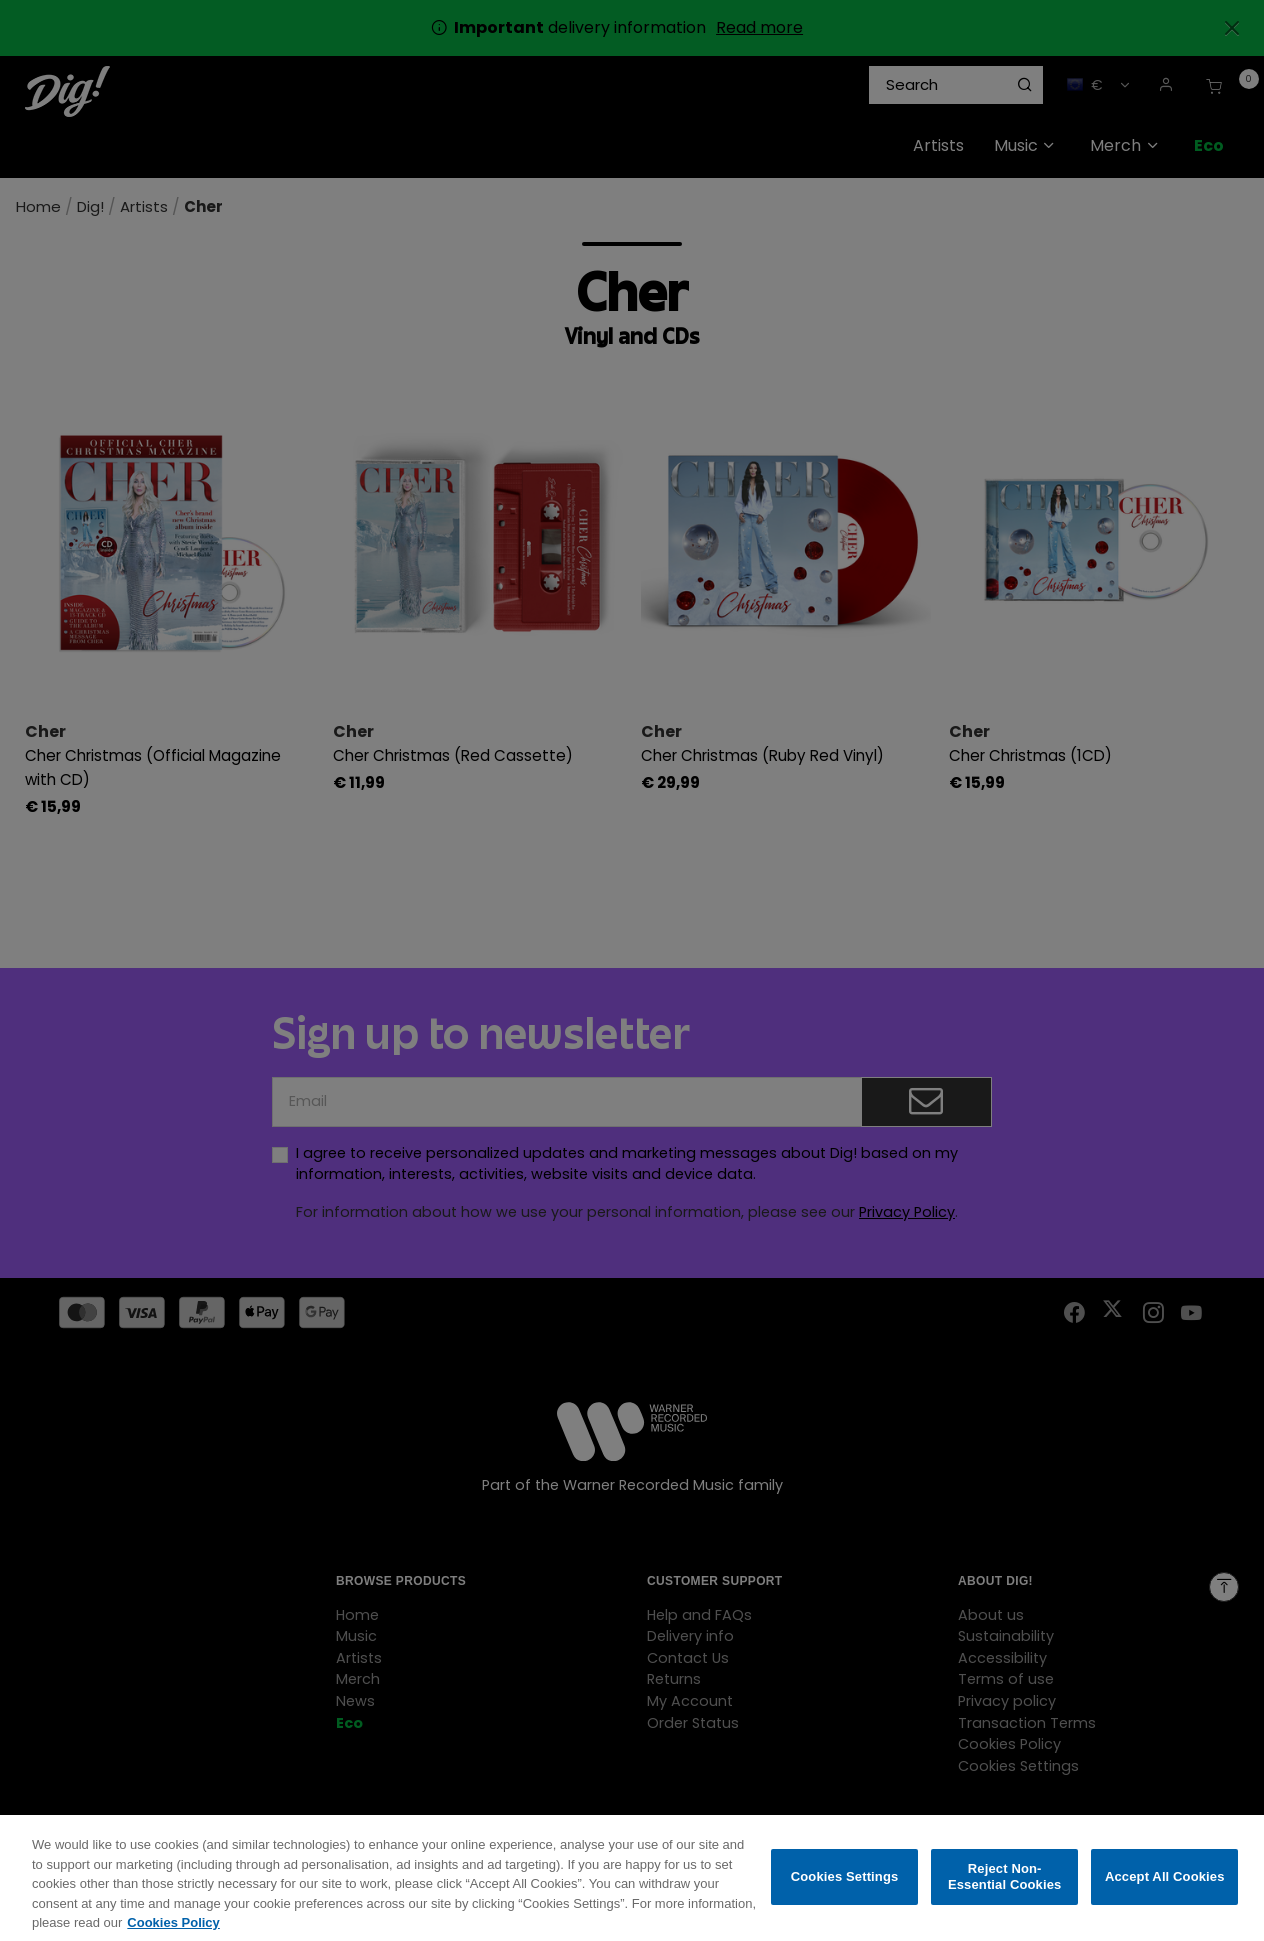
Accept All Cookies (1165, 1889)
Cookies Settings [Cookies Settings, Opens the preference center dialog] (845, 1889)
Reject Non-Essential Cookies (1004, 1889)
